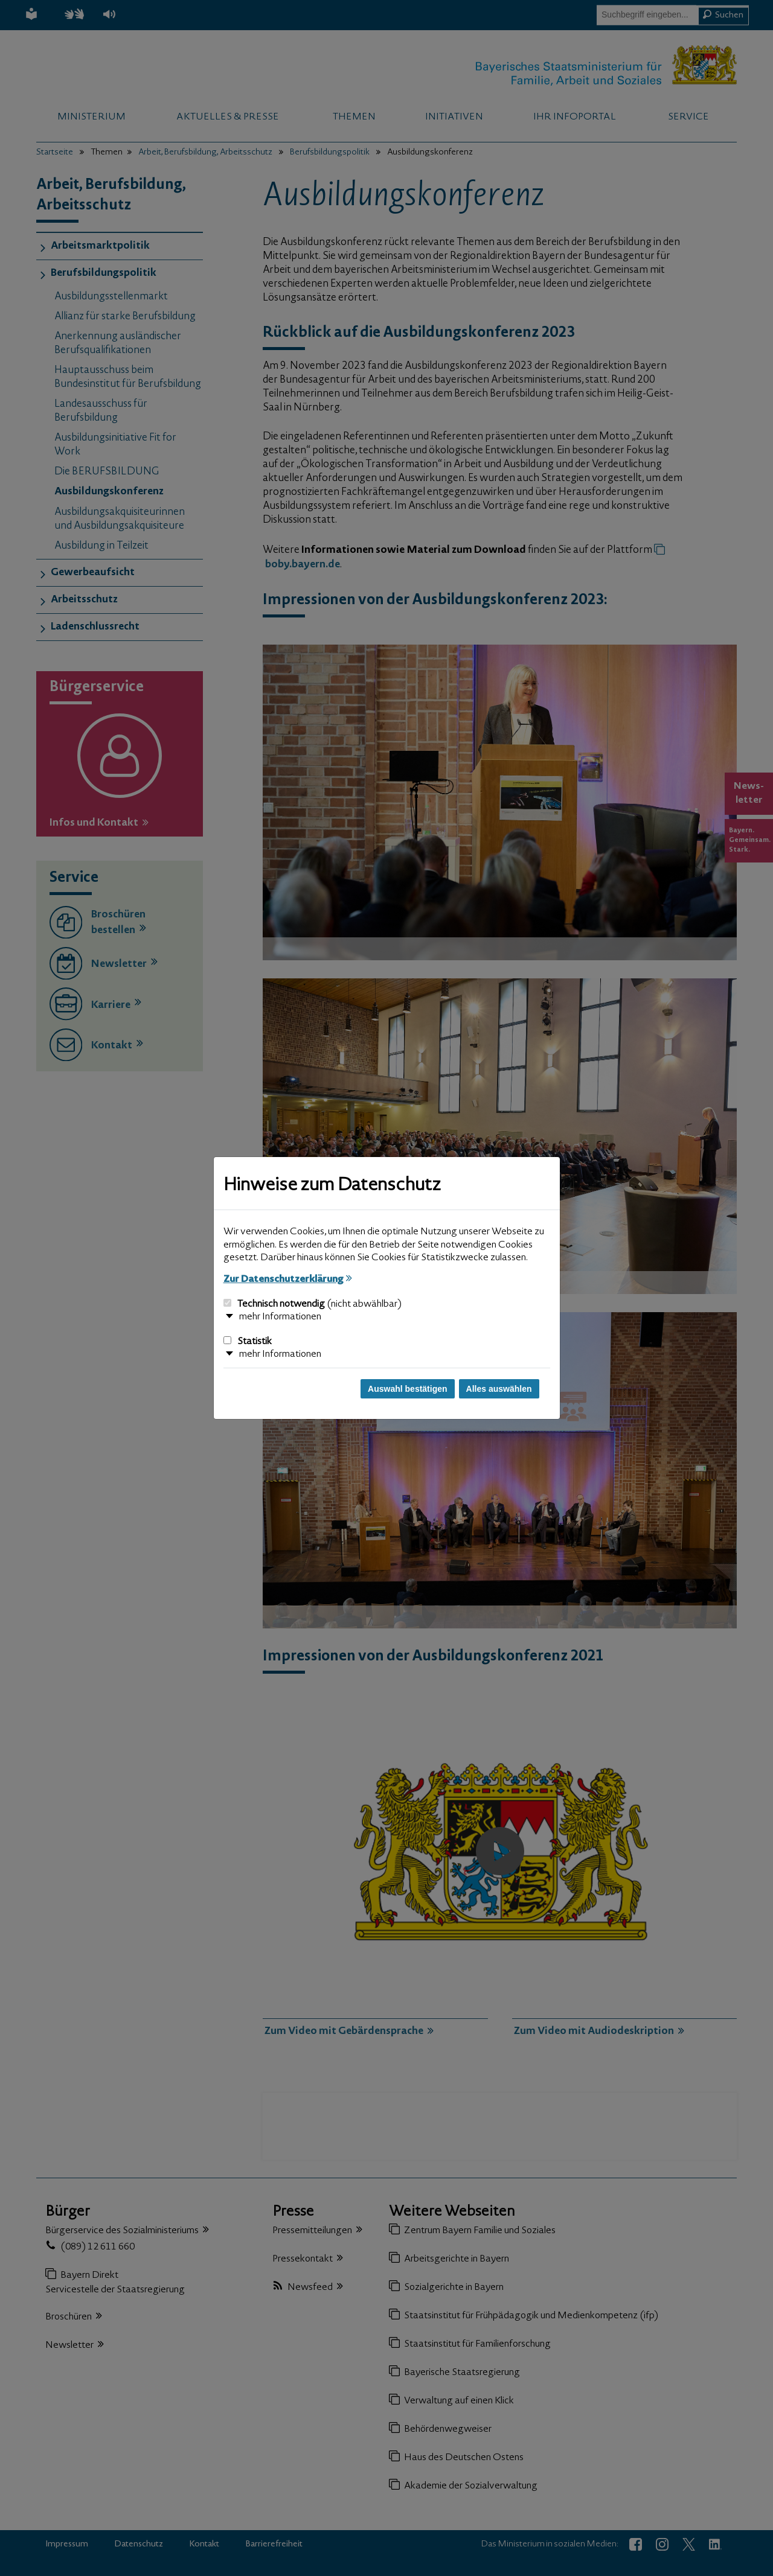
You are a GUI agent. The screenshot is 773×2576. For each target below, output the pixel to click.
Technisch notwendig (312, 1304)
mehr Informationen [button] (280, 1317)
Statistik (247, 1342)
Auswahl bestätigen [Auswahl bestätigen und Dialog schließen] (407, 1389)
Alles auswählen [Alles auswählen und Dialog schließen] (499, 1389)
